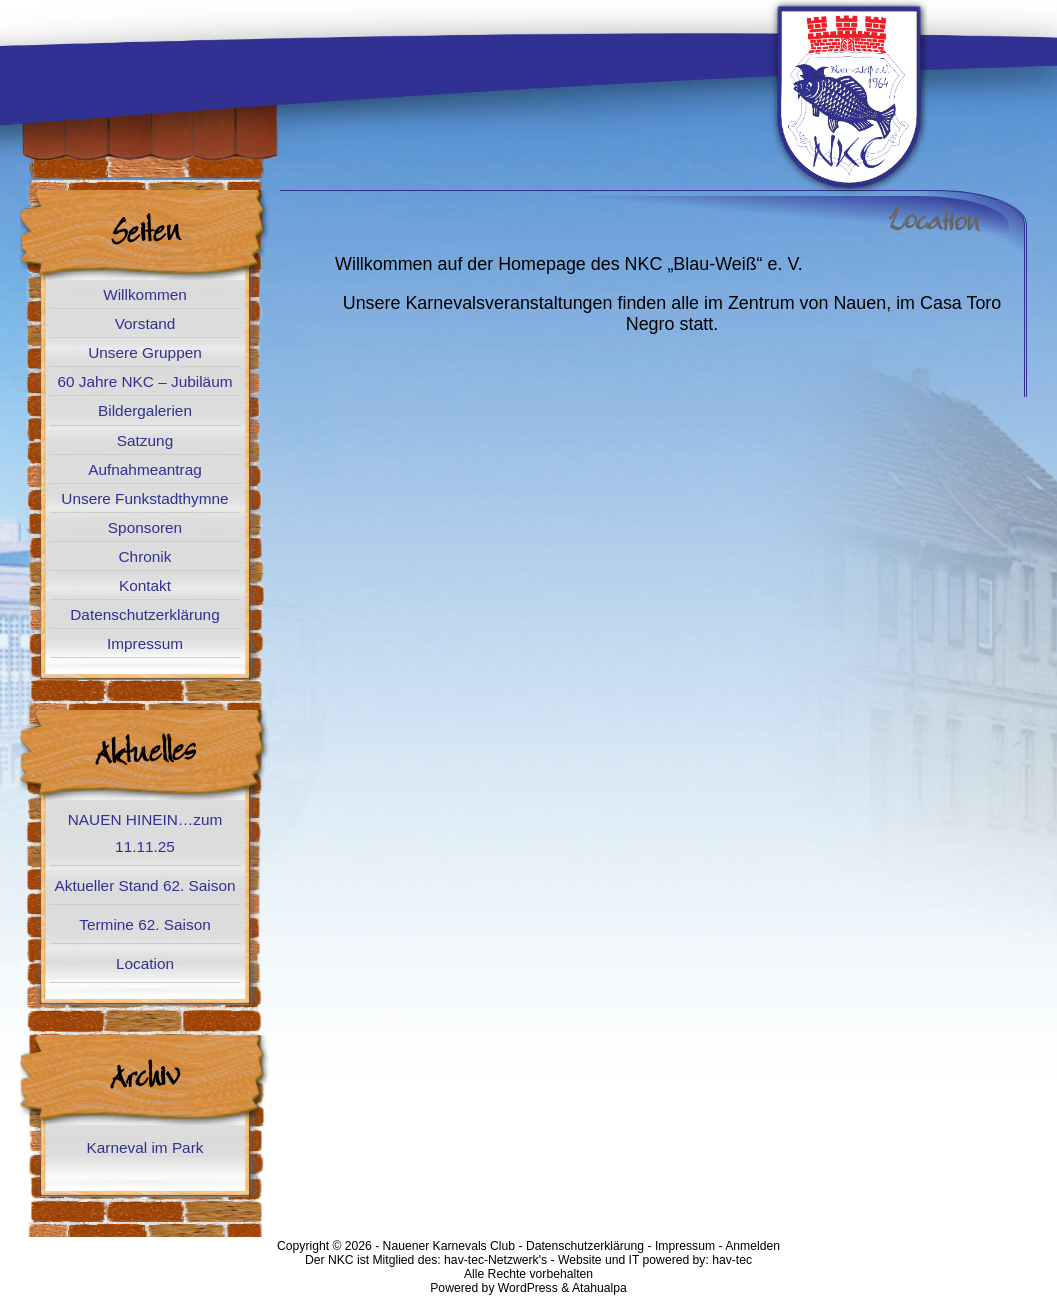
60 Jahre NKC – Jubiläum (144, 381)
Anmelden (752, 1246)
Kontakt (145, 585)
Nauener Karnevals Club (449, 1246)
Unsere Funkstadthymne (144, 498)
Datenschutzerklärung (144, 614)
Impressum (145, 643)
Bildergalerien (145, 410)
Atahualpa (599, 1288)
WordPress (528, 1288)
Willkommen (145, 294)
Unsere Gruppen (145, 352)
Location (145, 963)
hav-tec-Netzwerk (491, 1260)
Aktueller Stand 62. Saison (144, 885)
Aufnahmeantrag (145, 469)
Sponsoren (145, 527)
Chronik (145, 556)
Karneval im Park (145, 1147)
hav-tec (732, 1260)
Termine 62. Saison (144, 924)
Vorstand (145, 323)
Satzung (145, 440)
